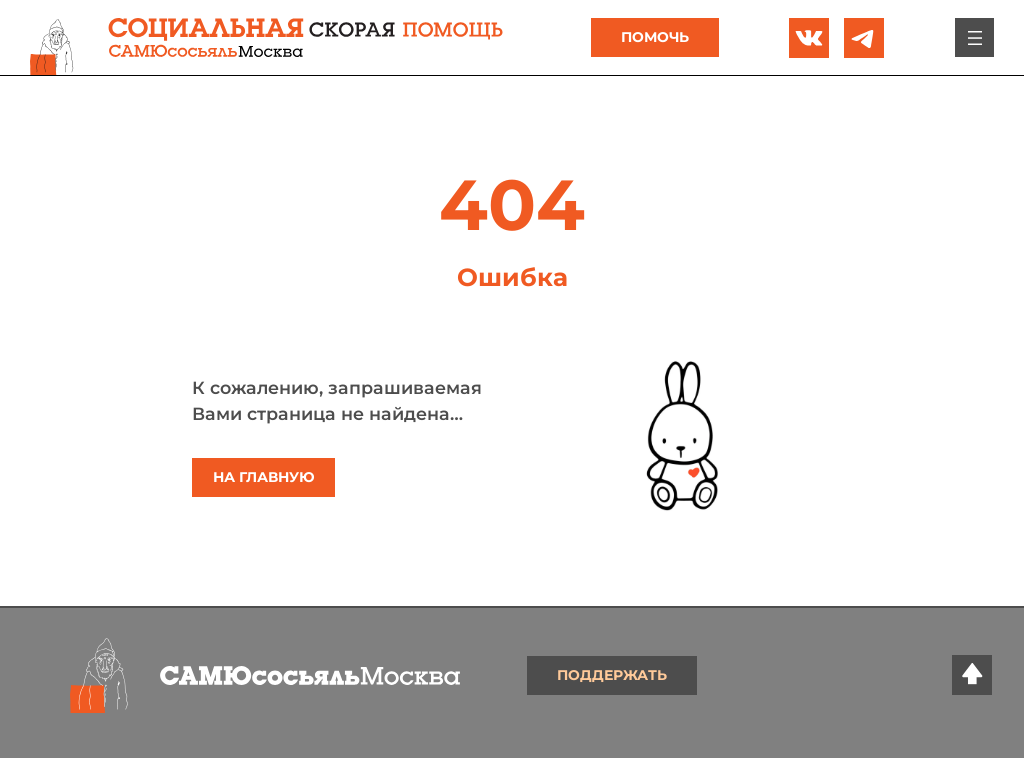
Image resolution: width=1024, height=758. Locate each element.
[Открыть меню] (974, 38)
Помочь (655, 37)
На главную (264, 477)
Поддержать (612, 675)
